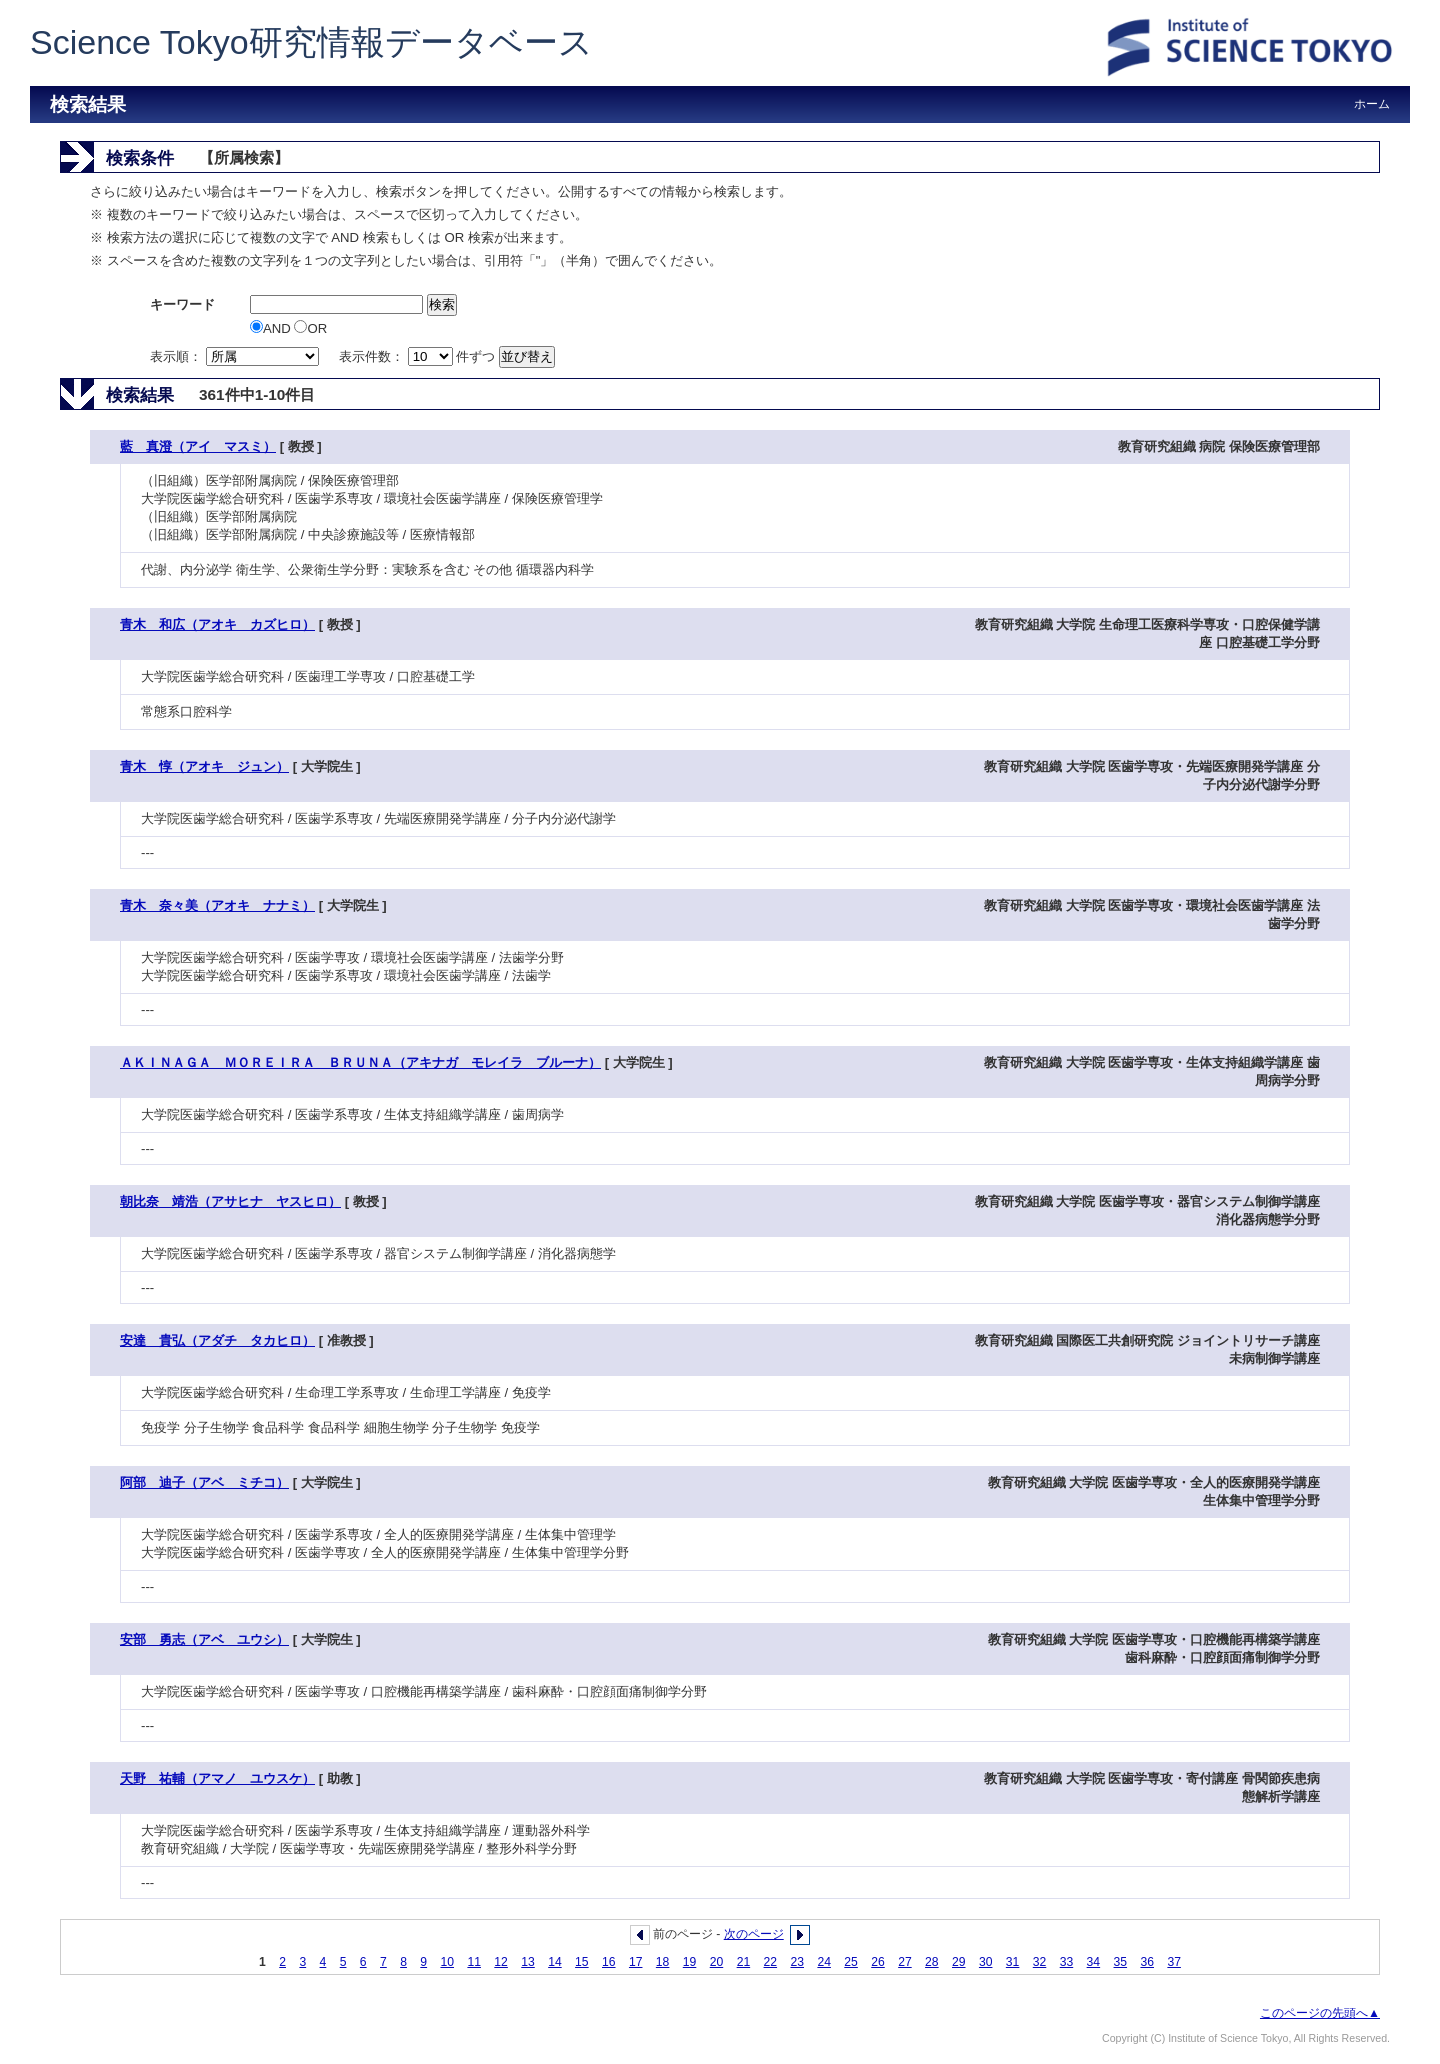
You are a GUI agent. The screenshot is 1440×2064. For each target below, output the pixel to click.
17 (636, 1962)
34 (1094, 1962)
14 (555, 1962)
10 (447, 1962)
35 (1121, 1962)
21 (744, 1962)
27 (905, 1962)
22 (771, 1962)
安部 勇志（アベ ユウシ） (204, 1639)
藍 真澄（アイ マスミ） (198, 446)
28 (932, 1962)
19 (690, 1962)
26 (878, 1962)
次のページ (754, 1934)
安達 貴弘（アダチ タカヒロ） (217, 1340)
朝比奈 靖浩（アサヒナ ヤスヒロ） (230, 1201)
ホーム (1372, 104)
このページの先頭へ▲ (1320, 2013)
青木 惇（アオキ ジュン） (204, 766)
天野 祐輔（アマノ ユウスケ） (217, 1778)
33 (1067, 1962)
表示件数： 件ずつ (419, 356)
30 (986, 1962)
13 (528, 1962)
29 (959, 1962)
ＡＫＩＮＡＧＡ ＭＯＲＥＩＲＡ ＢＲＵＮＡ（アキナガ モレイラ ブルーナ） (360, 1062)
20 (717, 1962)
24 (824, 1962)
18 (663, 1962)
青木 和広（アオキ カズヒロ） (217, 624)
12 (501, 1962)
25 (851, 1962)
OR (310, 328)
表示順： (236, 356)
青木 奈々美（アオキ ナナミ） (217, 905)
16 (609, 1962)
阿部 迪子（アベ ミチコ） (204, 1482)
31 (1013, 1962)
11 (474, 1962)
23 (797, 1962)
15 (582, 1962)
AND (272, 328)
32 (1040, 1962)
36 (1147, 1962)
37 (1174, 1962)
